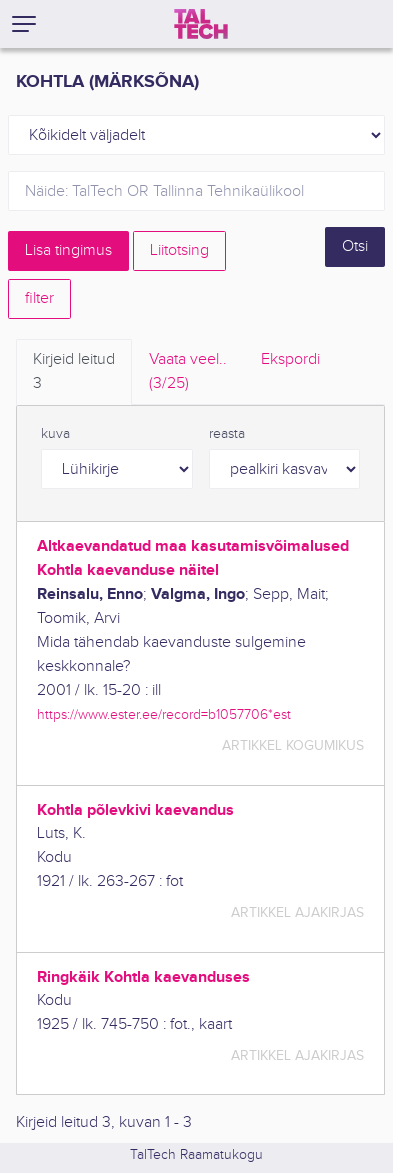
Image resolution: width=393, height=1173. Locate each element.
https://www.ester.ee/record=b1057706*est (164, 714)
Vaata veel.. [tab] (188, 373)
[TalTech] (201, 24)
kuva (55, 434)
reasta (227, 434)
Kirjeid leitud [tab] (74, 373)
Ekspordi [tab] (290, 359)
